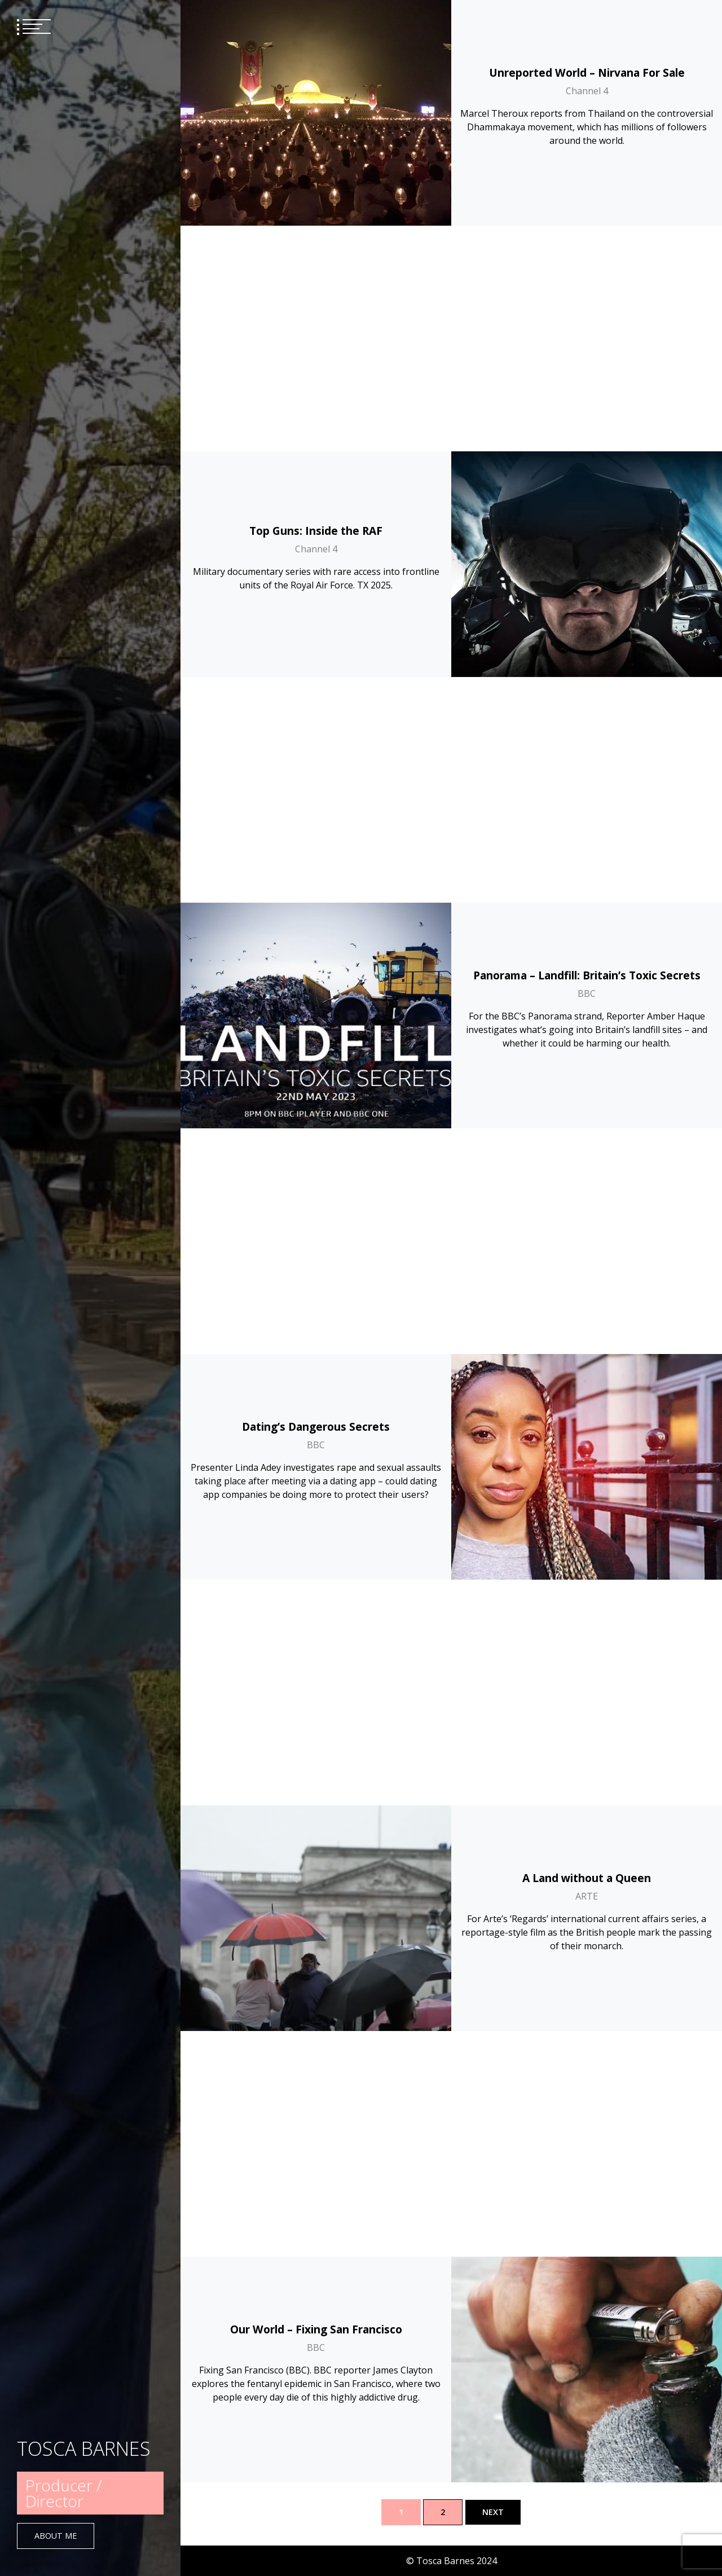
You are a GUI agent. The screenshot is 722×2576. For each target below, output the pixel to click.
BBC (587, 542)
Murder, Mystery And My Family (586, 1857)
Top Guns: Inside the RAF (315, 305)
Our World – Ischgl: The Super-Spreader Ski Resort (587, 1427)
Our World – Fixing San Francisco (316, 1200)
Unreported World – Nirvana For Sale (587, 72)
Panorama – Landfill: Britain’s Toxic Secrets (587, 523)
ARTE (586, 993)
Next (493, 2512)
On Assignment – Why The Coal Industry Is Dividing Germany (587, 2322)
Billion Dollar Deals (316, 1631)
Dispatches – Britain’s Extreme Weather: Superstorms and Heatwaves (316, 2097)
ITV (586, 2348)
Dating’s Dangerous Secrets (316, 749)
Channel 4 (587, 91)
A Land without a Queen (586, 975)
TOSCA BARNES (84, 2448)
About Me (55, 2535)
